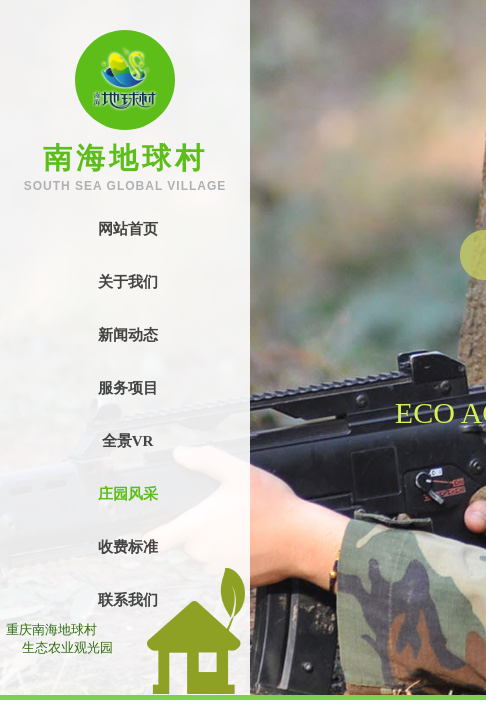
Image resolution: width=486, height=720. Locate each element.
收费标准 (128, 547)
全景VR (128, 441)
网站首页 (128, 229)
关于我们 (128, 282)
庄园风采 (128, 494)
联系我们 (128, 600)
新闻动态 (128, 335)
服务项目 (128, 388)
